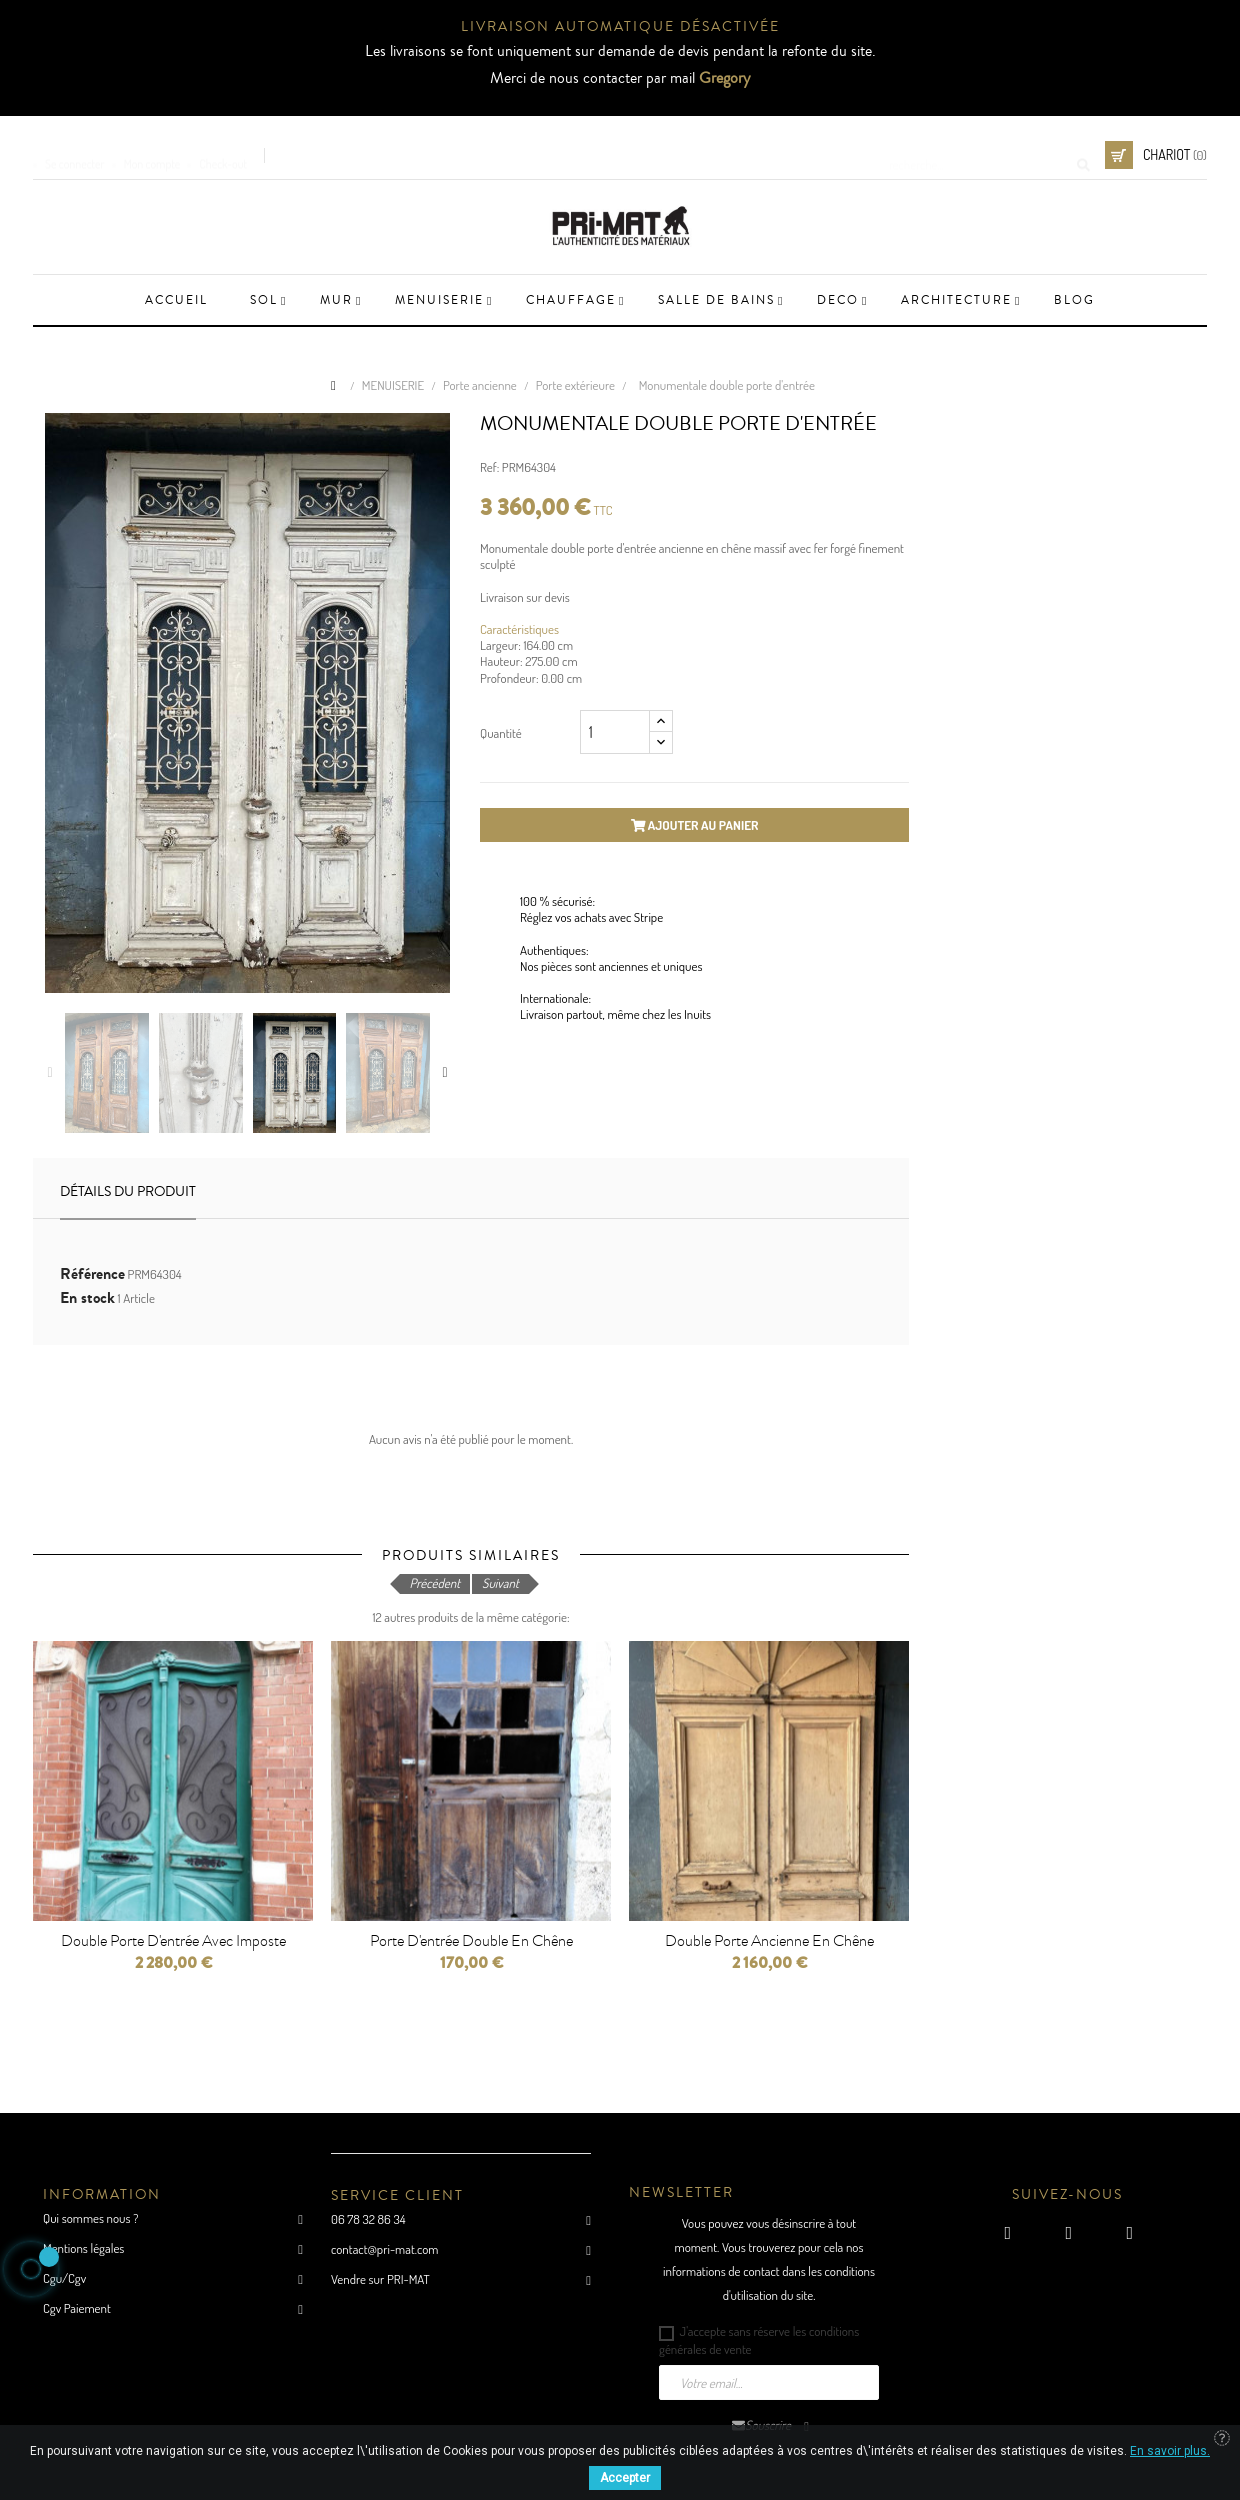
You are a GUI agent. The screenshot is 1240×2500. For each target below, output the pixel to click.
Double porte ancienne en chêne (769, 1941)
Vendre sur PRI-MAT (380, 2279)
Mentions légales (83, 2248)
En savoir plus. (1170, 2451)
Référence (92, 1274)
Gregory (724, 78)
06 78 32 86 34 (368, 2219)
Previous (50, 1073)
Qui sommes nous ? (90, 2218)
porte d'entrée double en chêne (471, 1941)
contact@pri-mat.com (384, 2249)
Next (445, 1073)
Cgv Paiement (77, 2308)
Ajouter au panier (695, 825)
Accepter (625, 2478)
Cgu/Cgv (64, 2278)
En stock (87, 1298)
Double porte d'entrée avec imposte (173, 1941)
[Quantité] (615, 732)
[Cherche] (983, 155)
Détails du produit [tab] (128, 1192)
